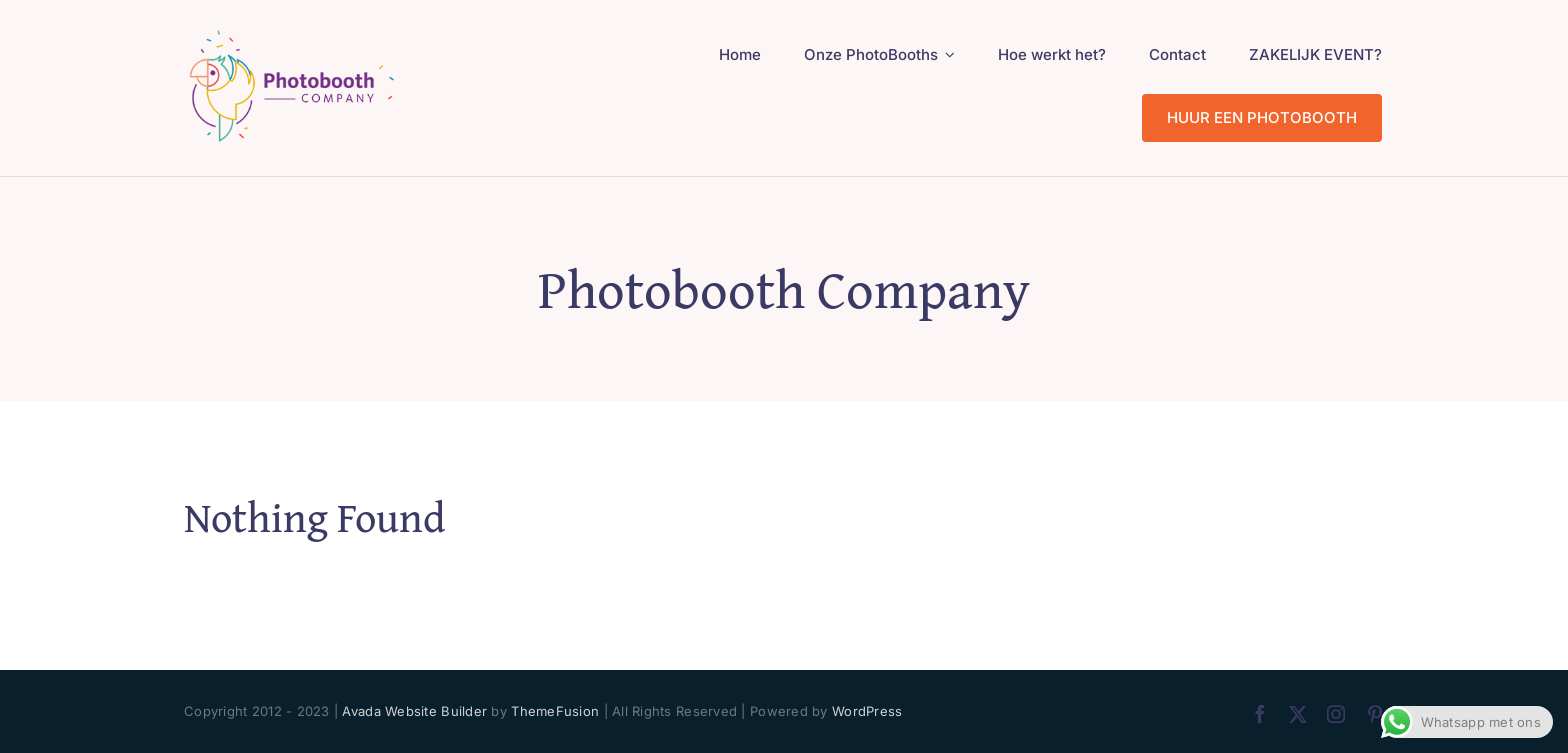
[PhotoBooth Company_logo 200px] (291, 33)
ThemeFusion (555, 711)
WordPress (867, 711)
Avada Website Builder (414, 711)
